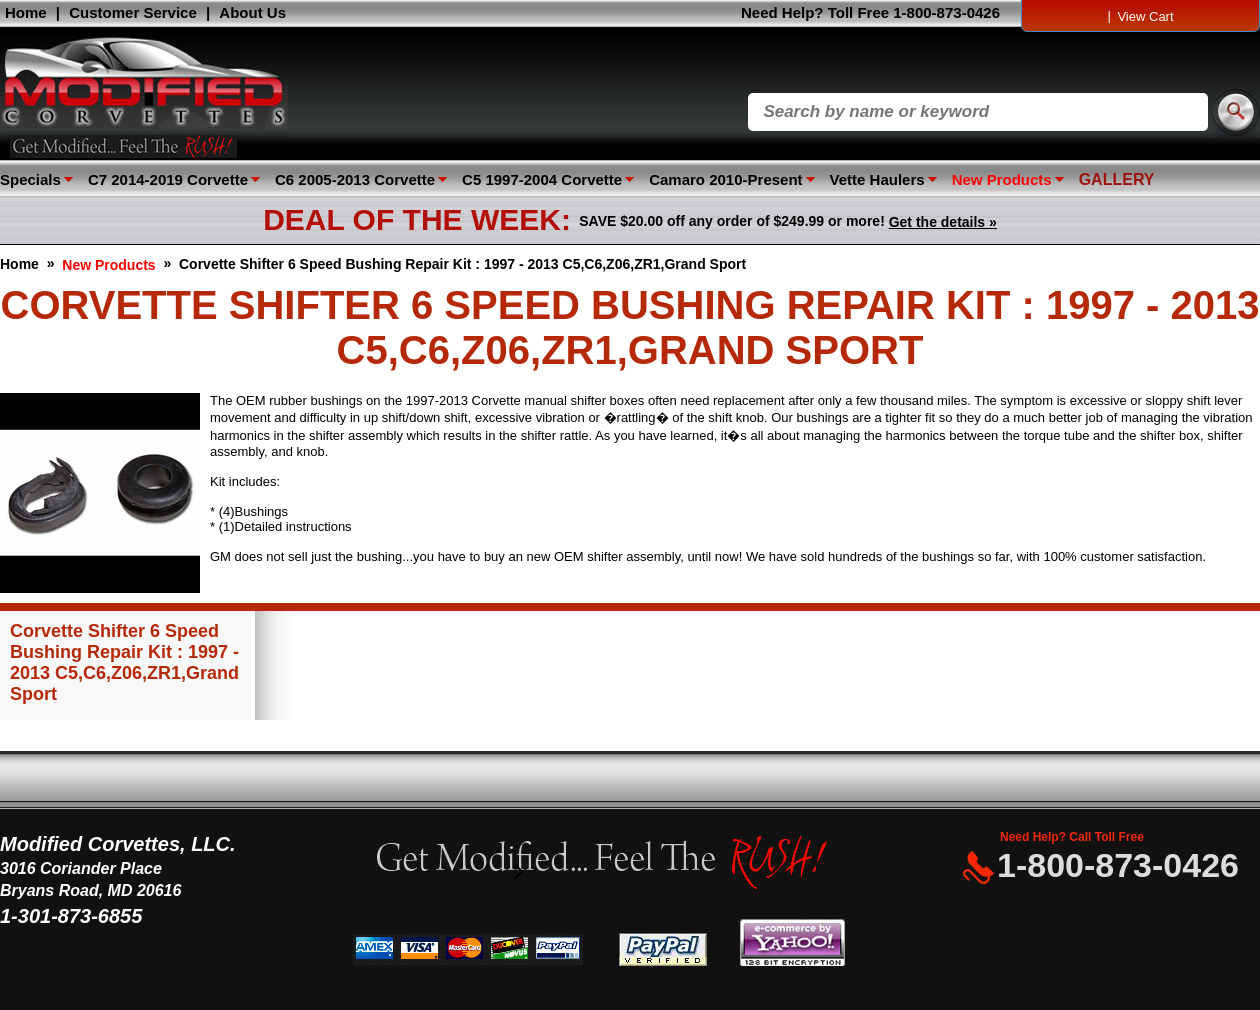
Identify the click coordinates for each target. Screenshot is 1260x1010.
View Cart (1145, 16)
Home (26, 12)
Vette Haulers (877, 179)
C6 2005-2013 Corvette (355, 179)
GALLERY (1117, 179)
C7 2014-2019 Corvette (168, 179)
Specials (30, 179)
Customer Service (133, 12)
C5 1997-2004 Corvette (542, 179)
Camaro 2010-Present (725, 179)
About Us (252, 12)
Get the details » (943, 222)
